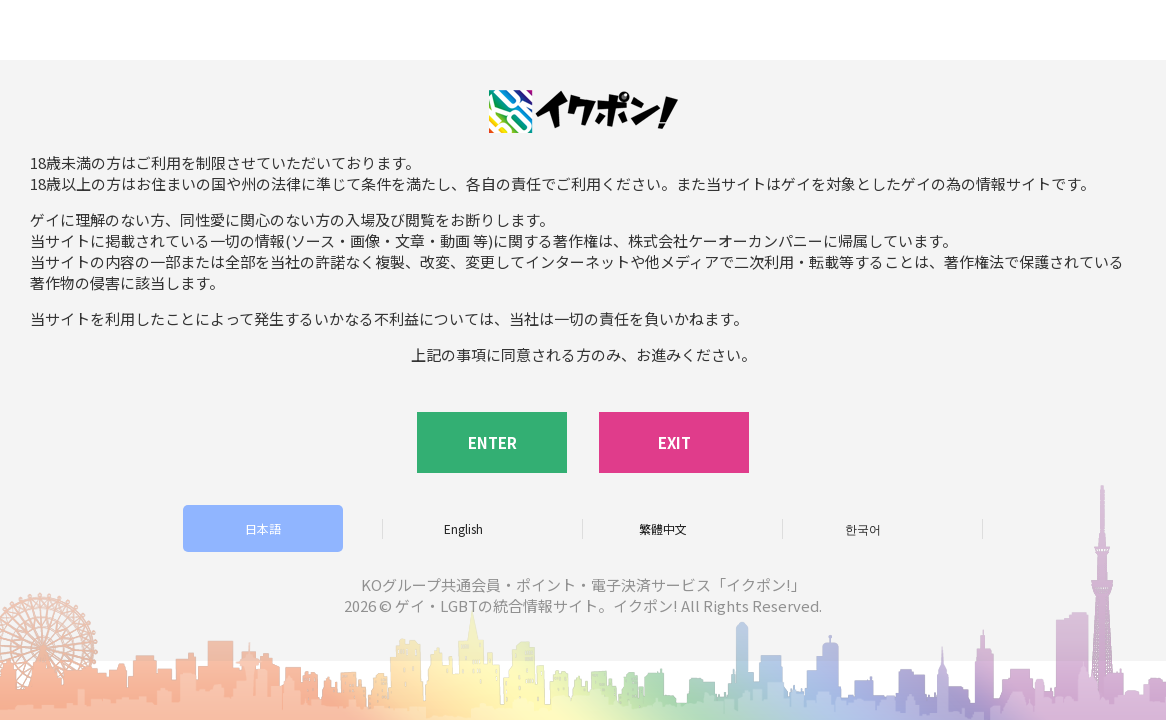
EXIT (674, 442)
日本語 (263, 528)
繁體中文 (663, 528)
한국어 (863, 528)
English (463, 528)
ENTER (492, 442)
